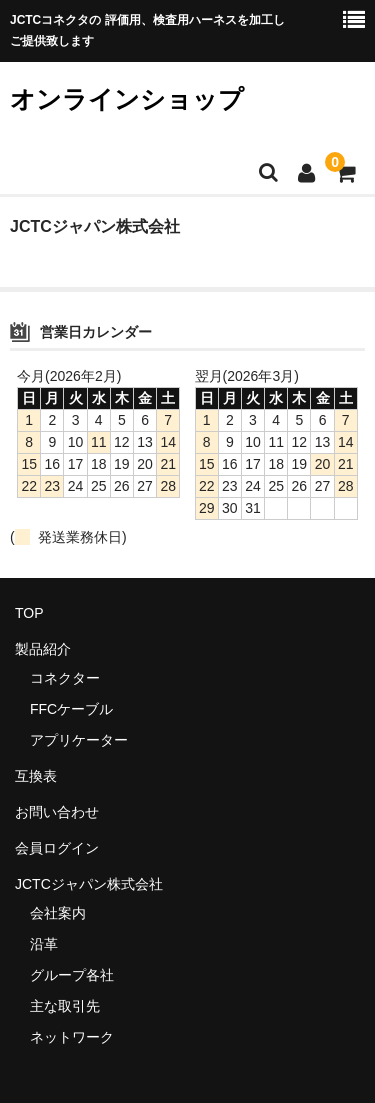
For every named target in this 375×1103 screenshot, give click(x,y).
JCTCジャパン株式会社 (89, 884)
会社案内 (58, 913)
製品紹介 (43, 649)
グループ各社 (72, 975)
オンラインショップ (127, 99)
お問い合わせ (57, 812)
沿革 (44, 944)
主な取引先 (65, 1006)
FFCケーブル (71, 709)
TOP (29, 613)
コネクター (65, 678)
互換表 (36, 776)
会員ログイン (57, 848)
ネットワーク (72, 1037)
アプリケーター (79, 740)
